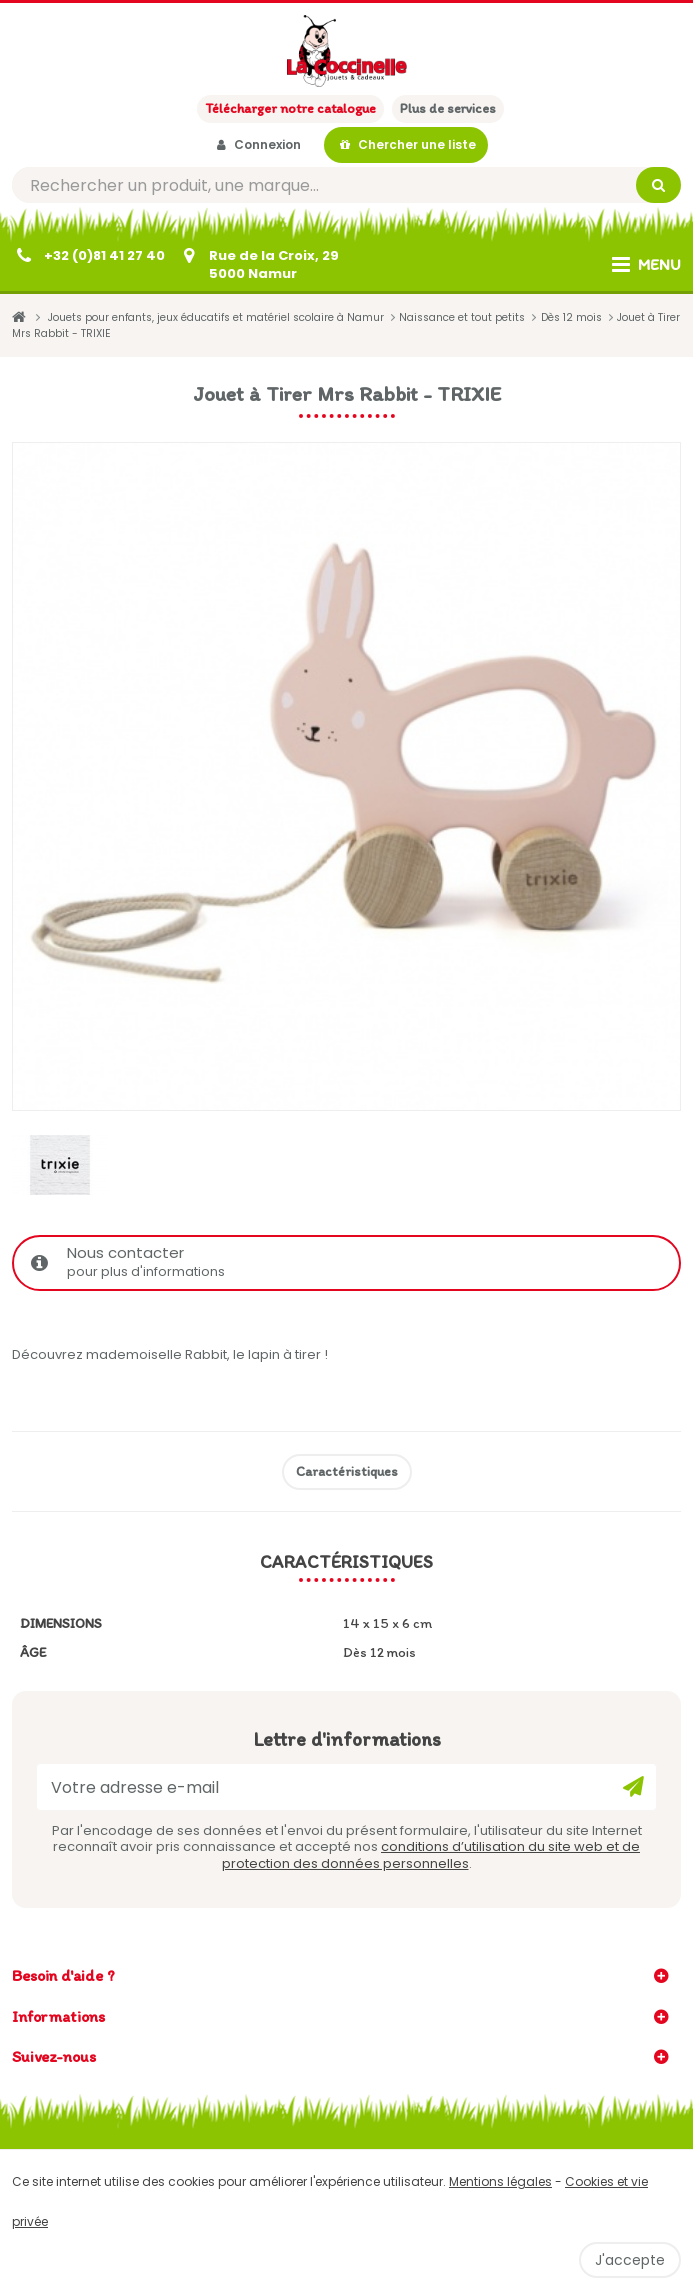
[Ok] (633, 1787)
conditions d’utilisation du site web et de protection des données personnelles (431, 1854)
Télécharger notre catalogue (290, 108)
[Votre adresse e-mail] (346, 1787)
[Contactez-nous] (258, 265)
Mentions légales (500, 2181)
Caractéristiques (347, 1471)
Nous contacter (349, 1262)
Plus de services (448, 108)
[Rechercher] (346, 185)
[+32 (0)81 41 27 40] (88, 256)
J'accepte (630, 2260)
